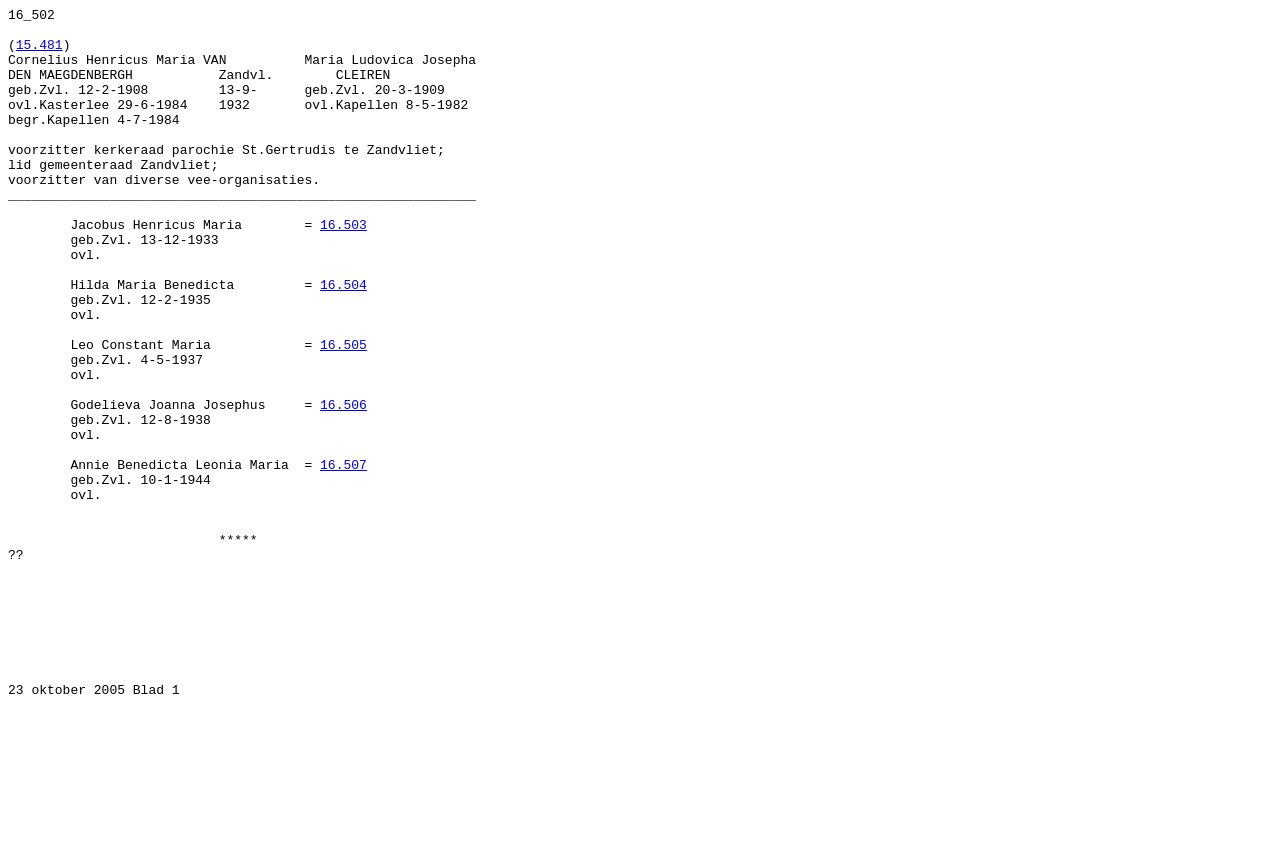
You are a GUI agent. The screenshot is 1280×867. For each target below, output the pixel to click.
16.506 (343, 485)
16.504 (343, 341)
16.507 (343, 557)
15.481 (39, 53)
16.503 (343, 269)
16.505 (343, 413)
